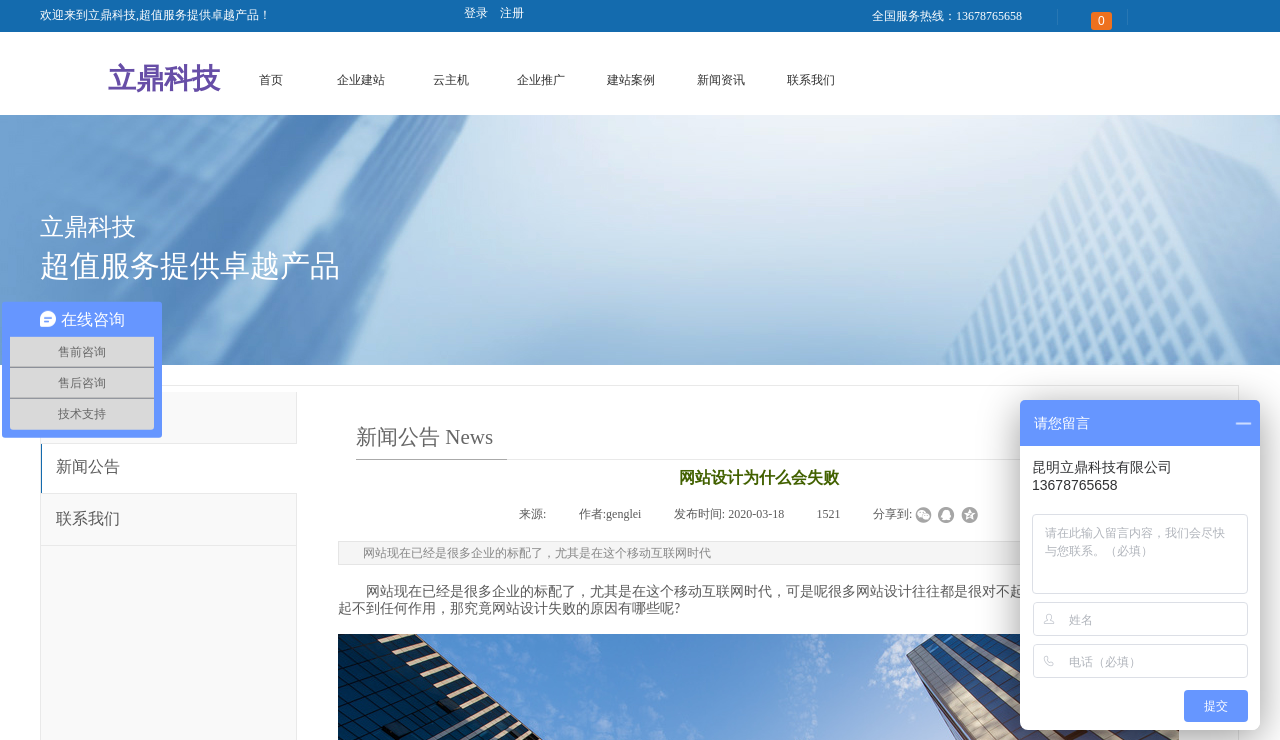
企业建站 (361, 80)
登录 (476, 13)
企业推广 (541, 80)
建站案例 (631, 80)
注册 (512, 13)
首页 (271, 80)
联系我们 (811, 80)
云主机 (451, 80)
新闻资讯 (721, 80)
